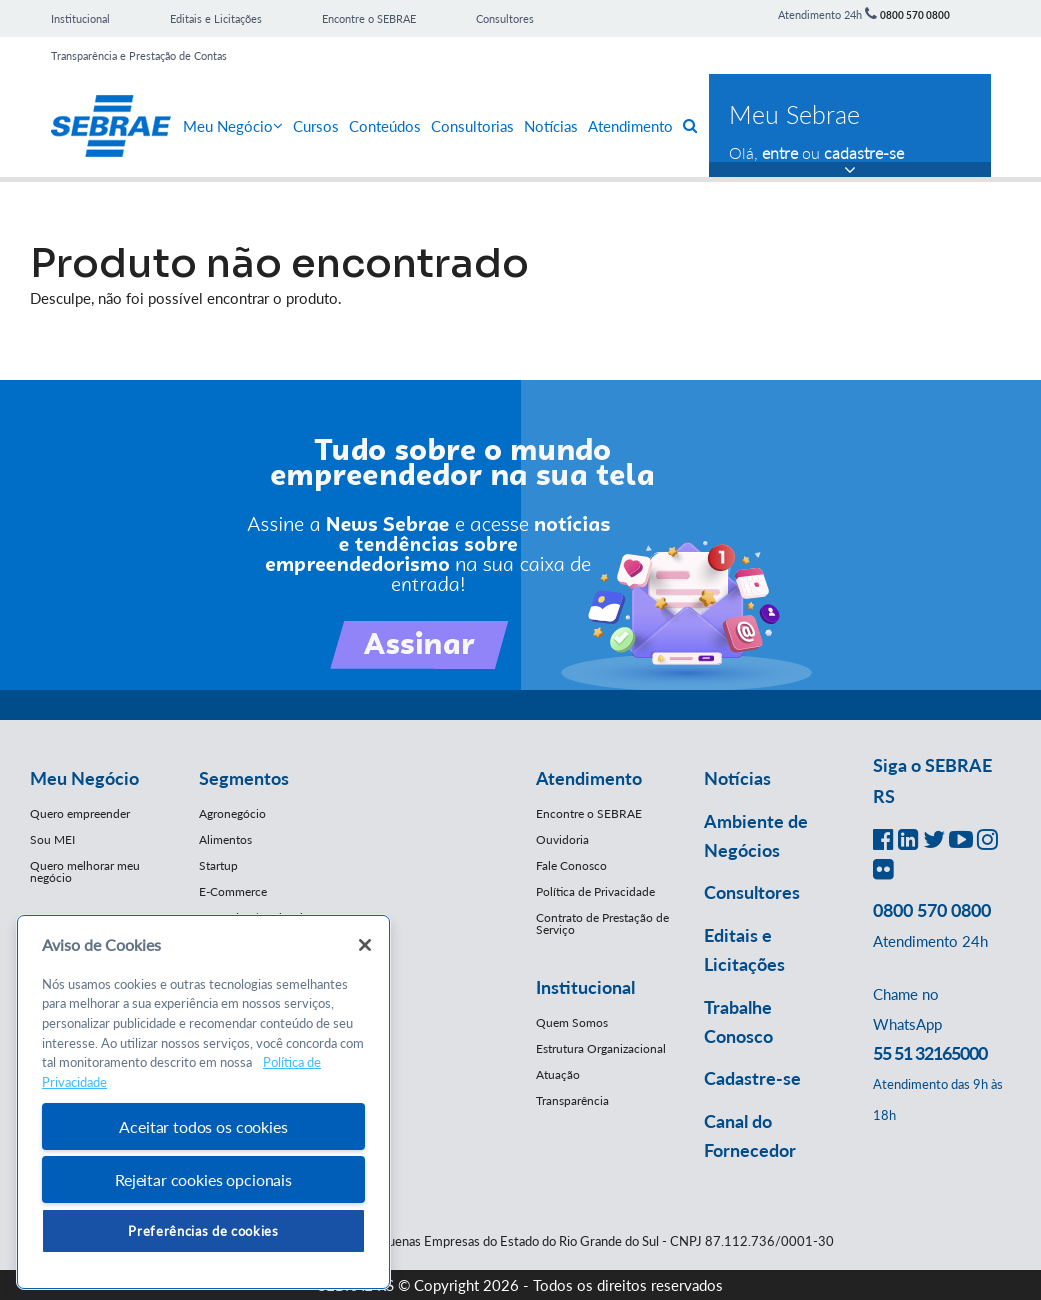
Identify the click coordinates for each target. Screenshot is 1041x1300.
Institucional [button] (585, 987)
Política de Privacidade (595, 891)
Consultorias (472, 126)
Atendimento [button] (589, 778)
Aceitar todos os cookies (203, 1126)
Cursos (316, 126)
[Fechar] (365, 945)
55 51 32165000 (930, 1053)
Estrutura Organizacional (601, 1048)
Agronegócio (232, 813)
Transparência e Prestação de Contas (139, 55)
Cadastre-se (752, 1078)
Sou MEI (52, 839)
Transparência (572, 1100)
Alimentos (225, 839)
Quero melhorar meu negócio (85, 871)
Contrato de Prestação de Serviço (602, 923)
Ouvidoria (562, 839)
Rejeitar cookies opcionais (203, 1179)
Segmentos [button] (244, 778)
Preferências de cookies (203, 1231)
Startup (218, 865)
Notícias (551, 126)
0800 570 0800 (915, 15)
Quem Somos (572, 1022)
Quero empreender (80, 813)
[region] (203, 1102)
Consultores (505, 18)
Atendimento (630, 126)
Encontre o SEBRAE (369, 18)
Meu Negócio (233, 126)
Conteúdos (385, 126)
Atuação (558, 1074)
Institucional (80, 18)
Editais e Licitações (216, 18)
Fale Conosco (571, 865)
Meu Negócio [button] (84, 778)
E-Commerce (233, 891)
